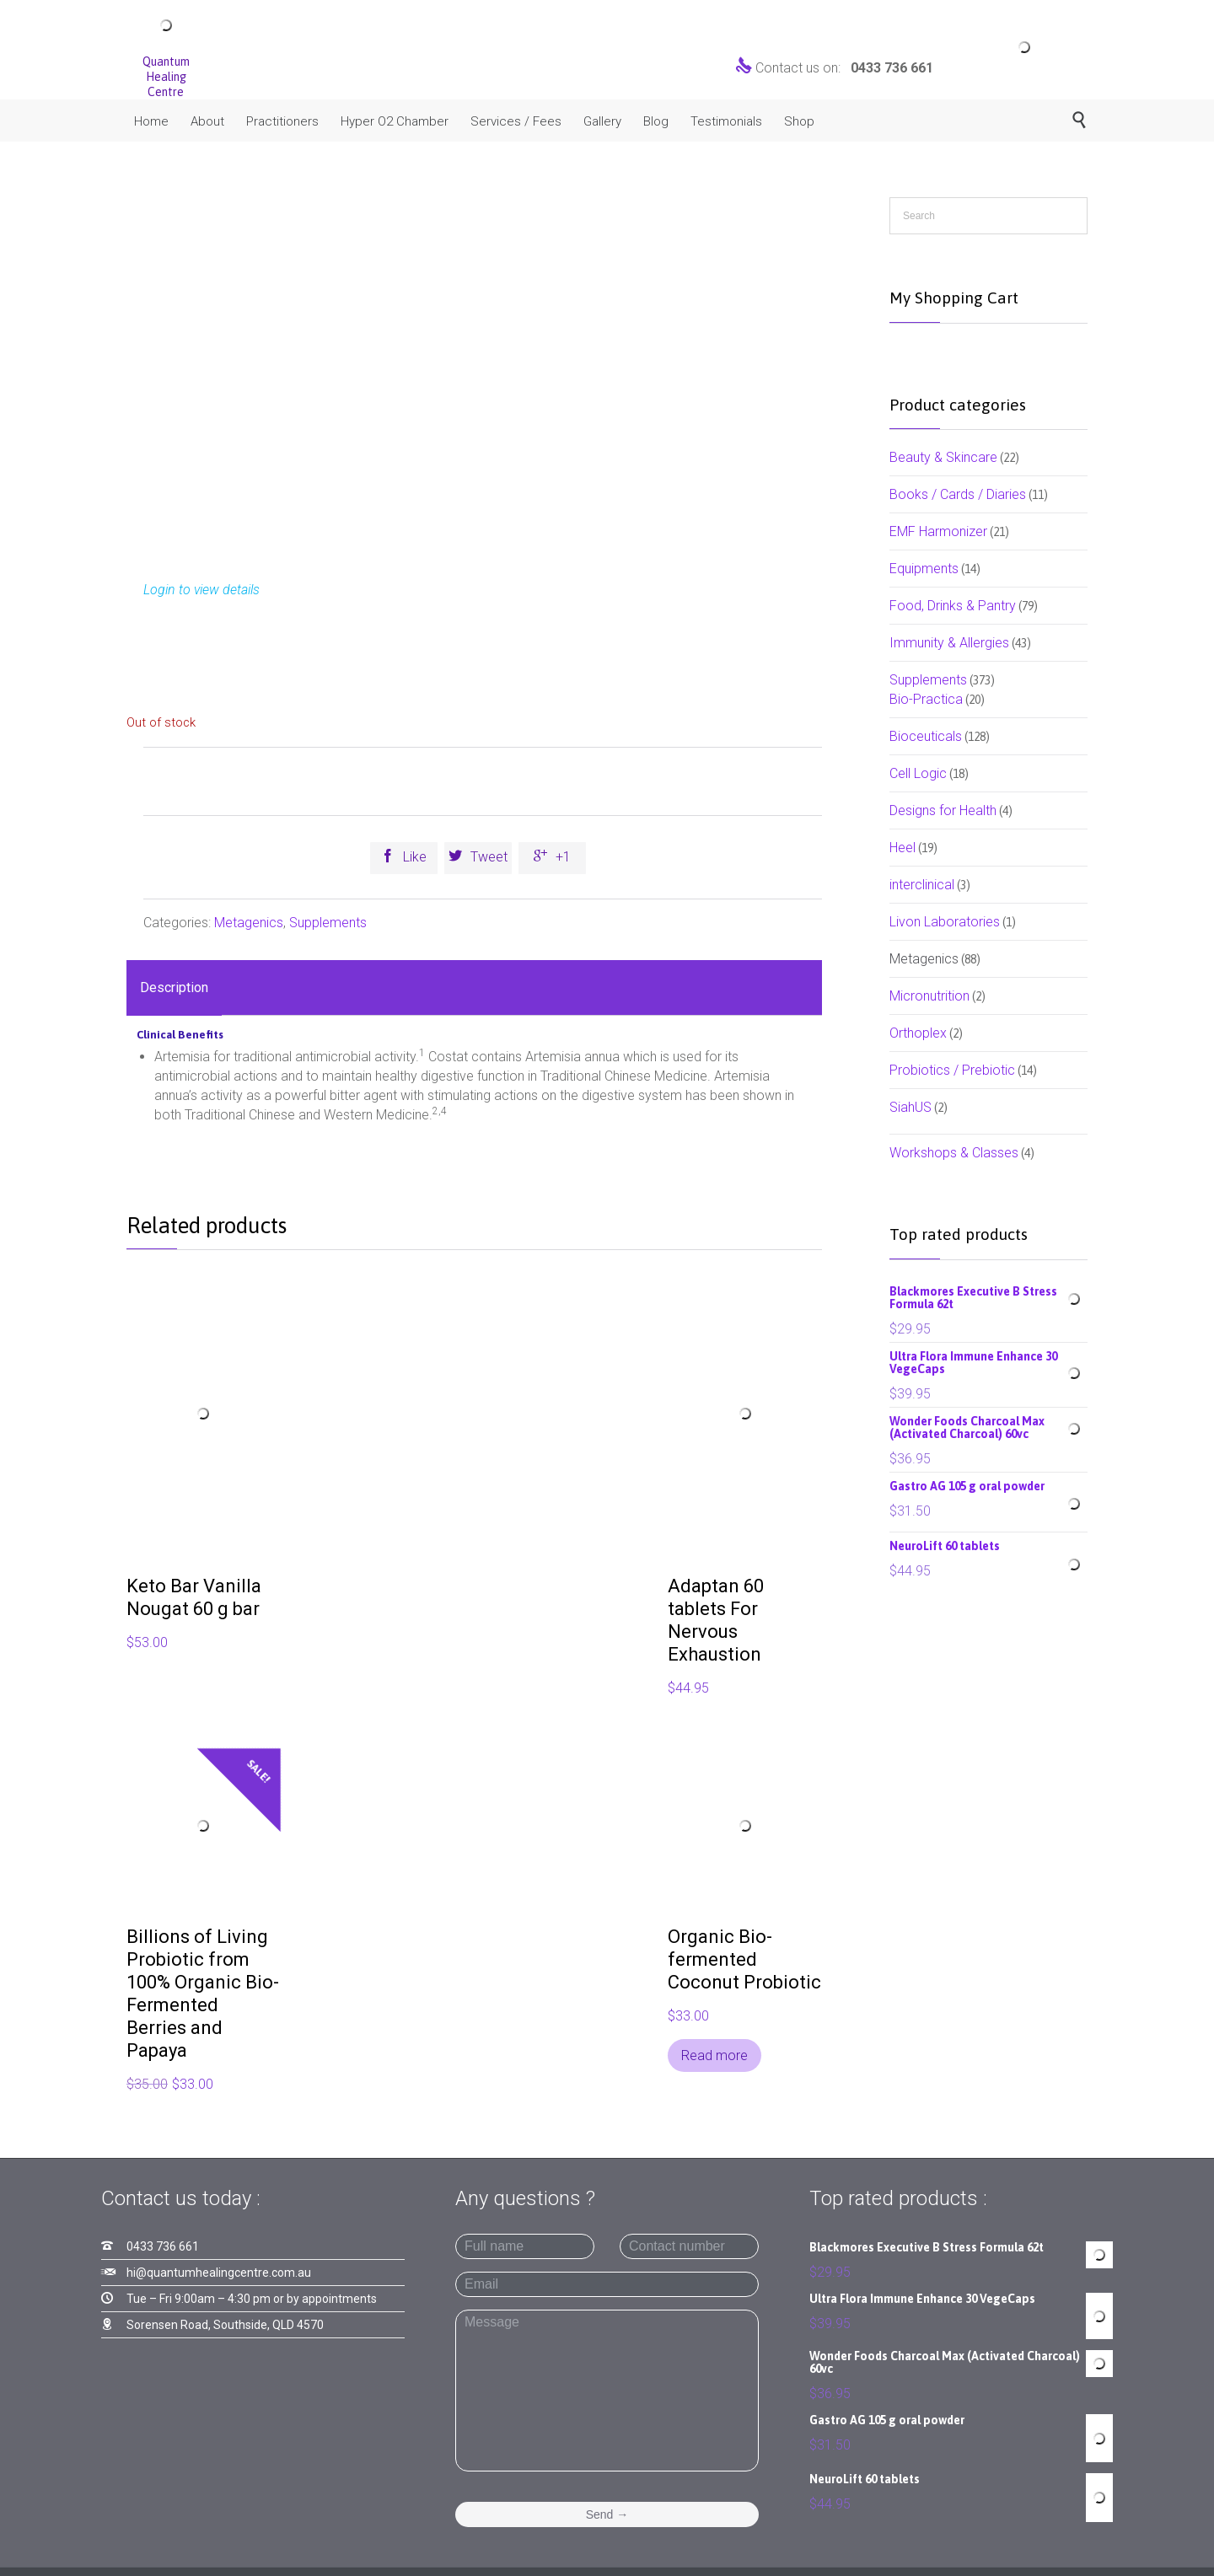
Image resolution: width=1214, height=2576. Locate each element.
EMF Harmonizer (938, 531)
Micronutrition (929, 996)
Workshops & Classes (953, 1153)
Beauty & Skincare (943, 457)
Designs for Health (942, 810)
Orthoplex (918, 1033)
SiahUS (910, 1107)
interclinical (921, 885)
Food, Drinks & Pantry (952, 606)
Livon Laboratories (944, 922)
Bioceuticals (925, 736)
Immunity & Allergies (949, 643)
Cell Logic (918, 773)
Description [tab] (174, 987)
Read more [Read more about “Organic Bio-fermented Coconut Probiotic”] (714, 2055)
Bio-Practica (926, 699)
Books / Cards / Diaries (957, 494)
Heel (902, 848)
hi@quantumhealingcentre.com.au (218, 2272)
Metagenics (248, 923)
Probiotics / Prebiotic (952, 1070)
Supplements (328, 923)
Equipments (924, 569)
